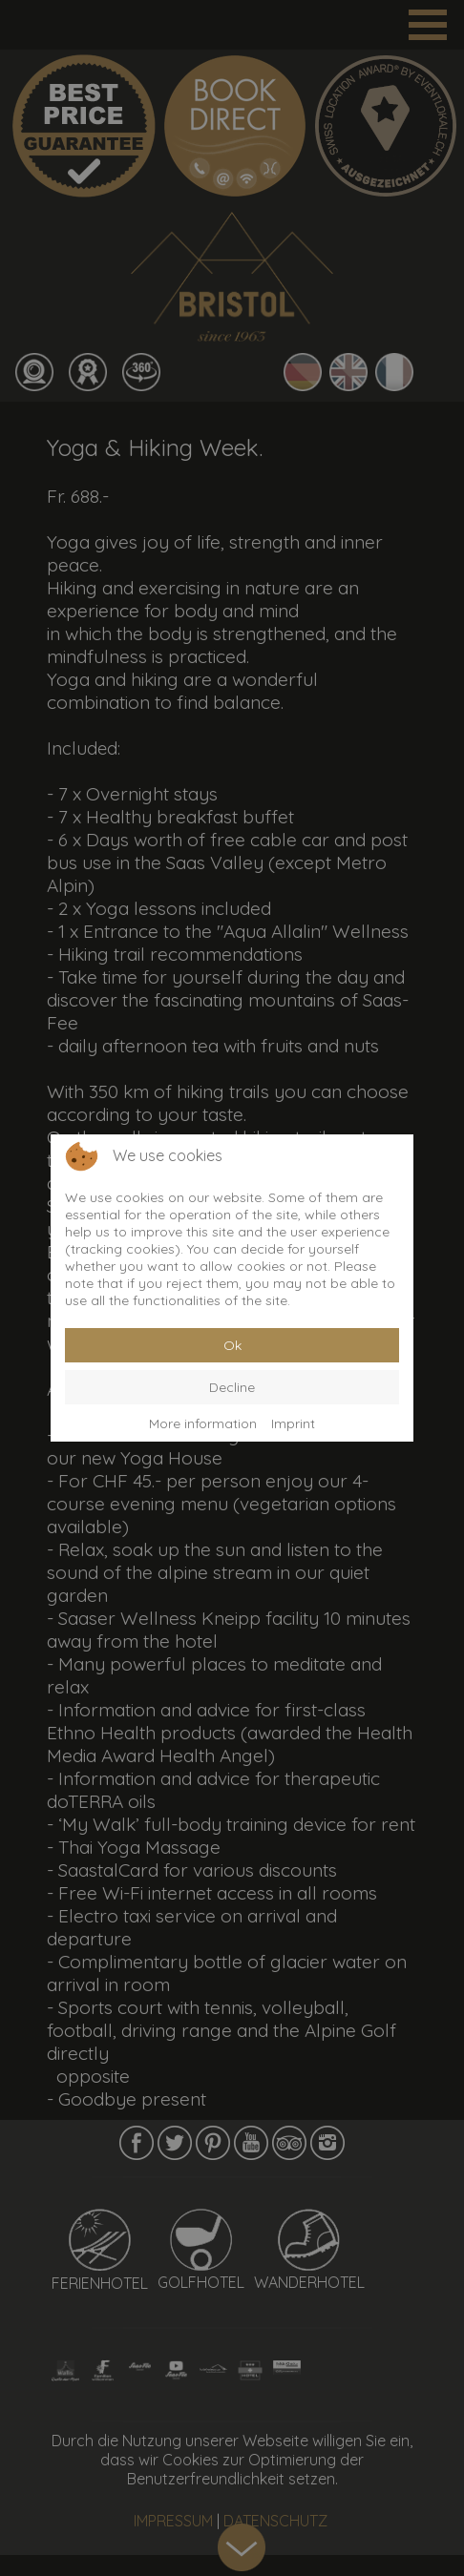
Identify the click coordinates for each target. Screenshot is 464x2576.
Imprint (293, 1423)
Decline (232, 1387)
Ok (232, 1345)
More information (203, 1423)
